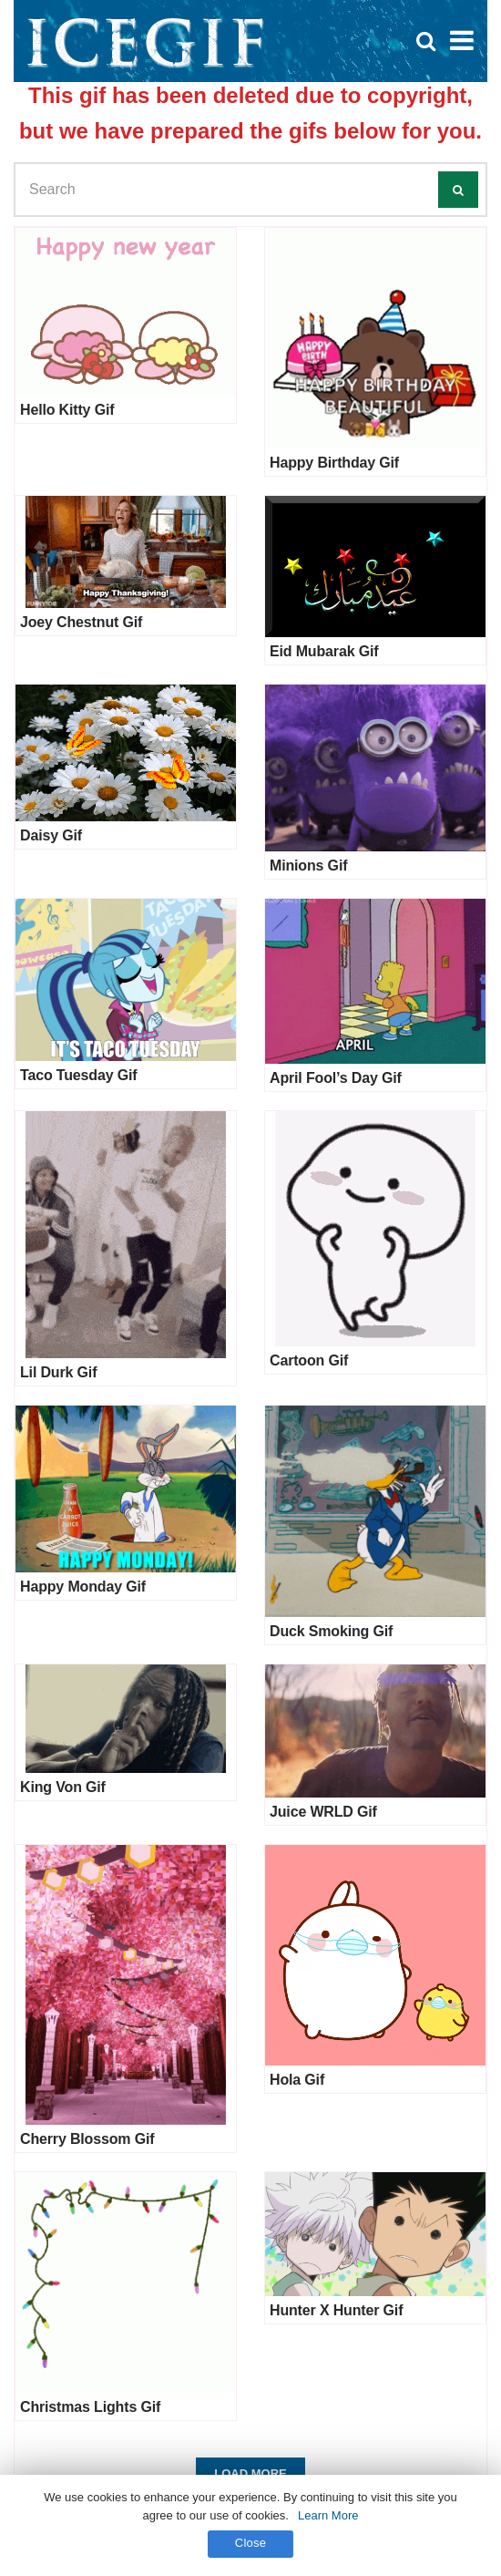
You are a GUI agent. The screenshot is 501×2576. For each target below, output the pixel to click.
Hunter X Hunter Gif (336, 2310)
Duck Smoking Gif (331, 1631)
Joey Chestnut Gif (81, 622)
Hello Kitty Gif (67, 409)
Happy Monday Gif (83, 1586)
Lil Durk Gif (58, 1372)
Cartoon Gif (309, 1360)
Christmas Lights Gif (90, 2407)
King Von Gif (63, 1787)
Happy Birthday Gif (334, 462)
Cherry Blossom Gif (87, 2139)
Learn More (328, 2515)
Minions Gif (308, 865)
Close (251, 2543)
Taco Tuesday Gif (78, 1075)
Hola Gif (297, 2079)
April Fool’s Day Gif (336, 1078)
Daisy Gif (51, 835)
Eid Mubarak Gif (324, 651)
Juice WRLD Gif (323, 1811)
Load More (250, 2473)
